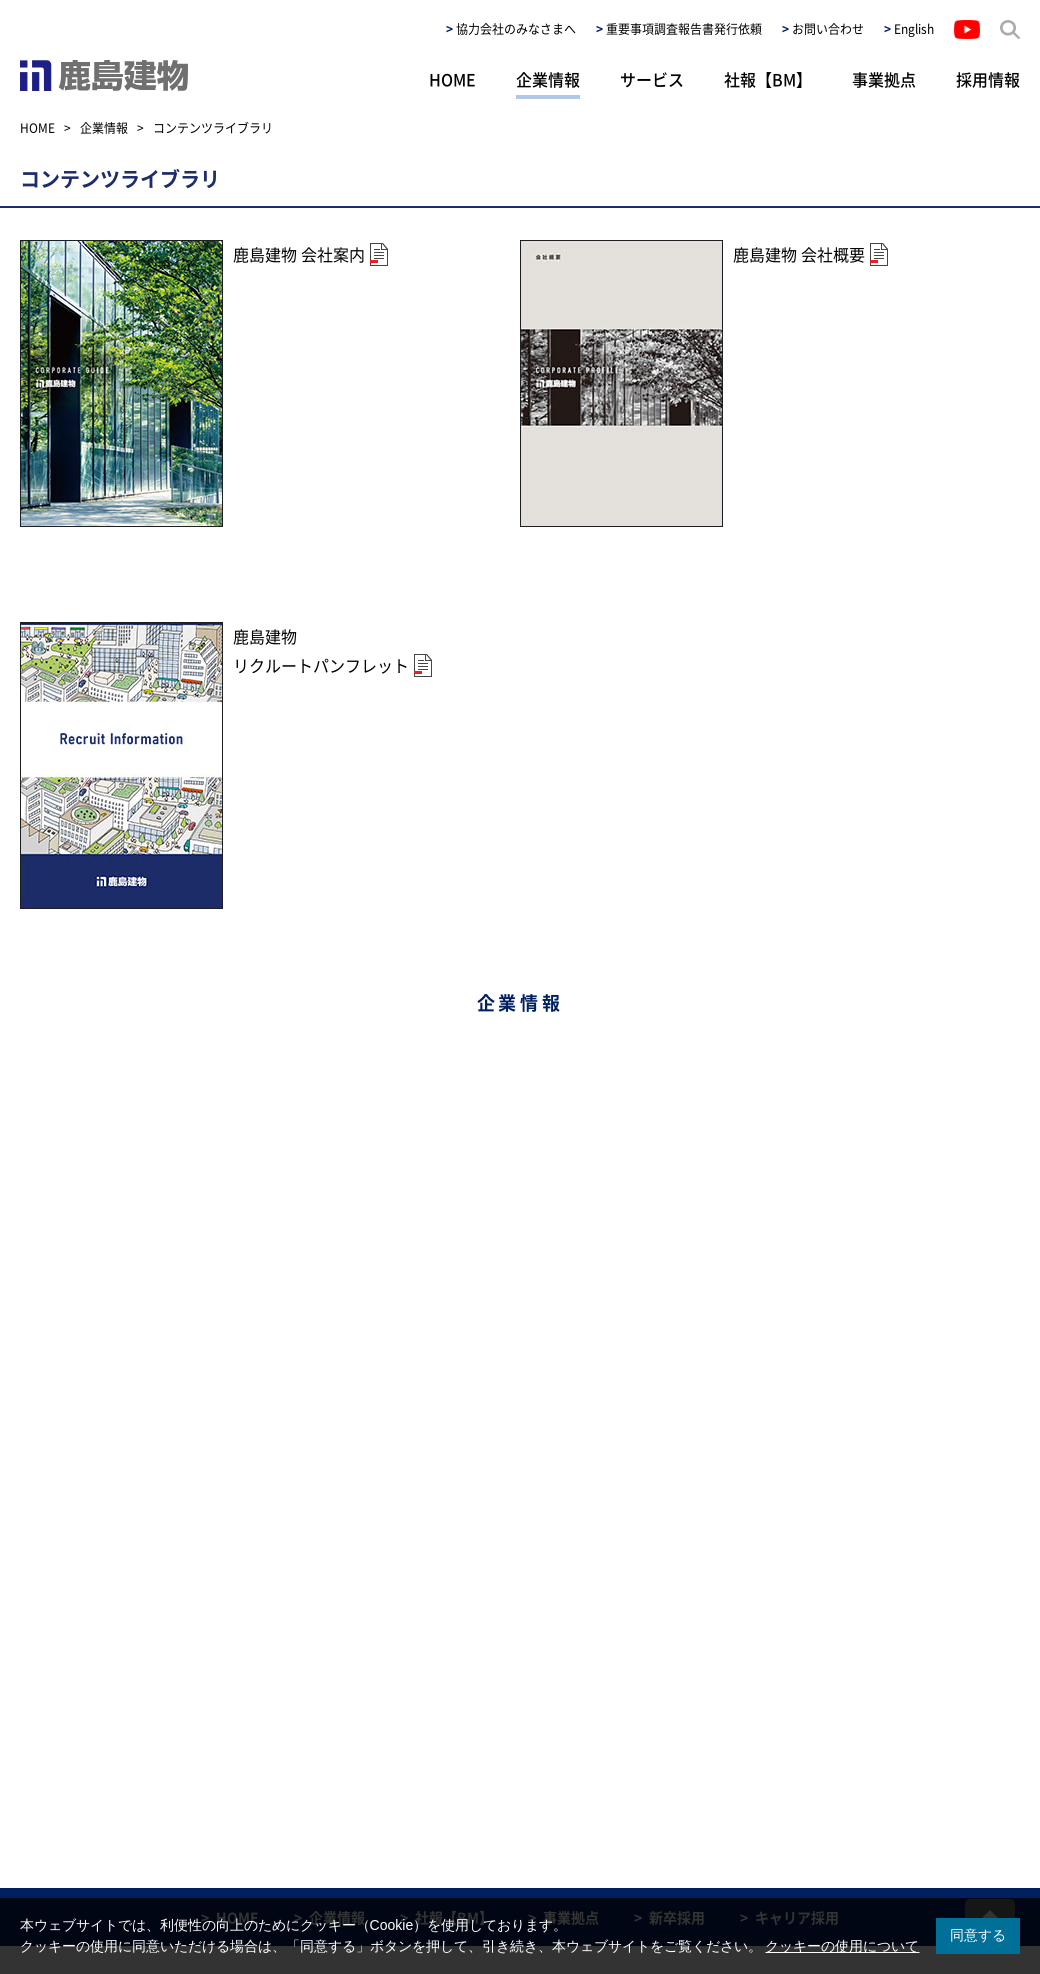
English (914, 29)
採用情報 (988, 79)
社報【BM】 (768, 79)
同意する (978, 1935)
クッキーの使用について (842, 1946)
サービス (652, 79)
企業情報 (548, 79)
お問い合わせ (828, 29)
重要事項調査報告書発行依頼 (684, 29)
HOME (452, 79)
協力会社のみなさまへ (516, 29)
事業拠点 (884, 79)
